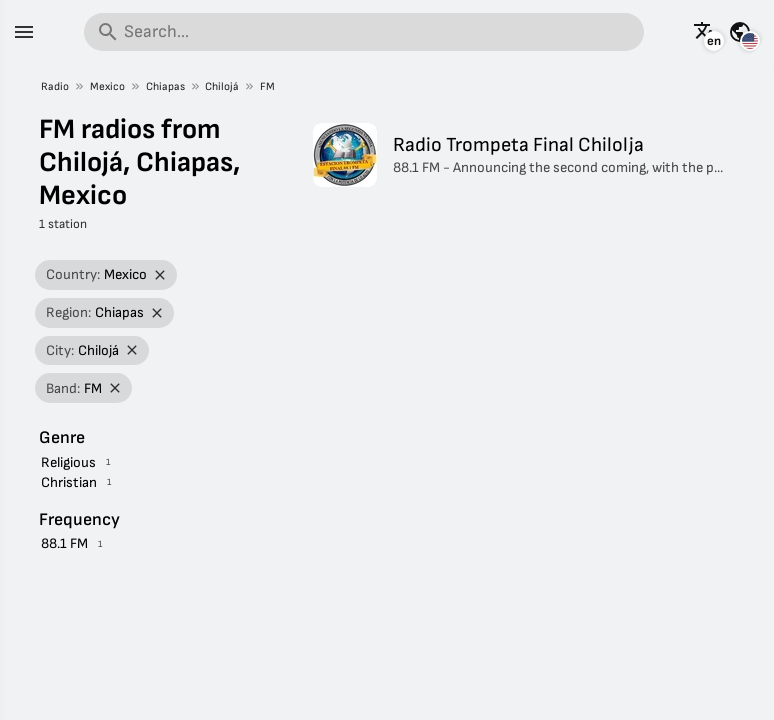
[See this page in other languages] (705, 32)
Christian (69, 482)
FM (267, 86)
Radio (55, 86)
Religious (68, 462)
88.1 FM (64, 543)
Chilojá (222, 86)
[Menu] (24, 32)
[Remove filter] (160, 275)
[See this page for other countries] (740, 32)
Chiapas (165, 86)
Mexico (107, 86)
